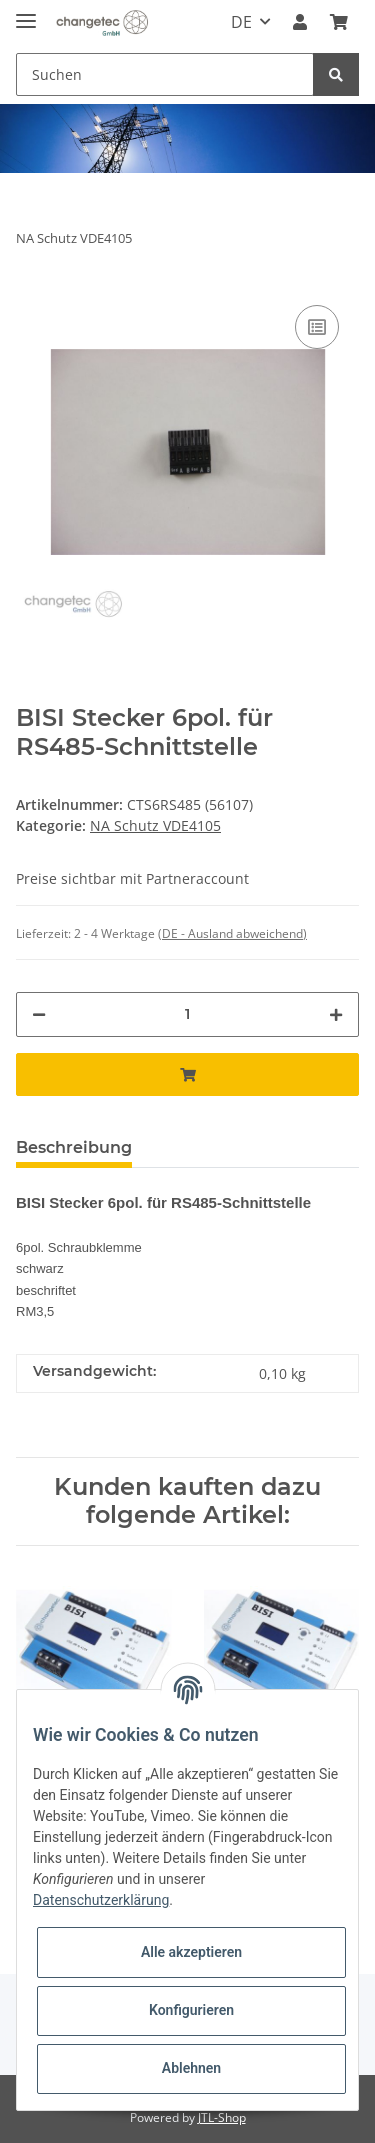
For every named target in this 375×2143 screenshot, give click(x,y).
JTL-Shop (222, 2117)
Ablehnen (191, 2068)
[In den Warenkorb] (187, 1074)
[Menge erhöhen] (336, 1014)
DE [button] (241, 22)
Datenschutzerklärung (101, 1900)
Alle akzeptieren (191, 1952)
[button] (300, 22)
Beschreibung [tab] (74, 1147)
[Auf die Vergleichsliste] (317, 327)
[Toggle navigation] (26, 12)
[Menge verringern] (39, 1014)
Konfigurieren (191, 2010)
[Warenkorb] (339, 22)
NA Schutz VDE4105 (155, 825)
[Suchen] (165, 74)
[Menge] (187, 1014)
